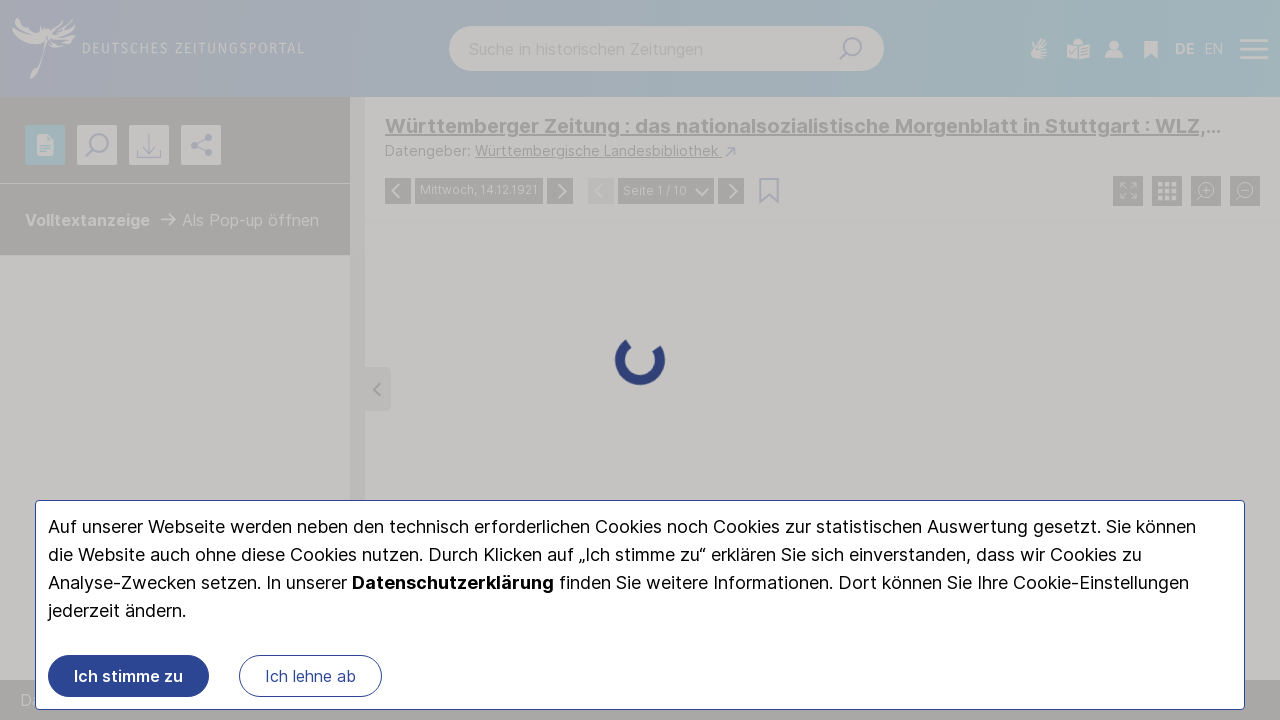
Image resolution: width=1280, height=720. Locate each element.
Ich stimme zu (128, 676)
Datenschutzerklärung (453, 582)
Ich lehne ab (310, 676)
